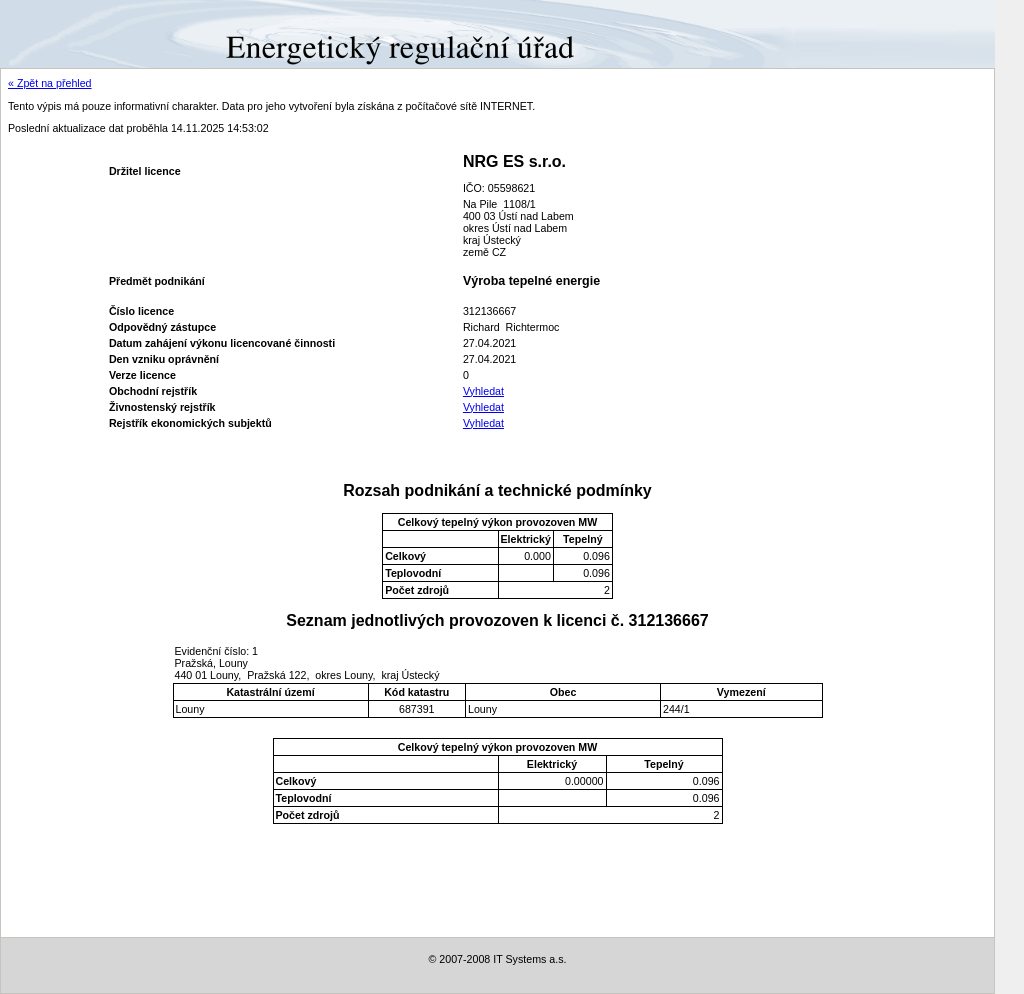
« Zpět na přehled (50, 83)
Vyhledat (483, 391)
